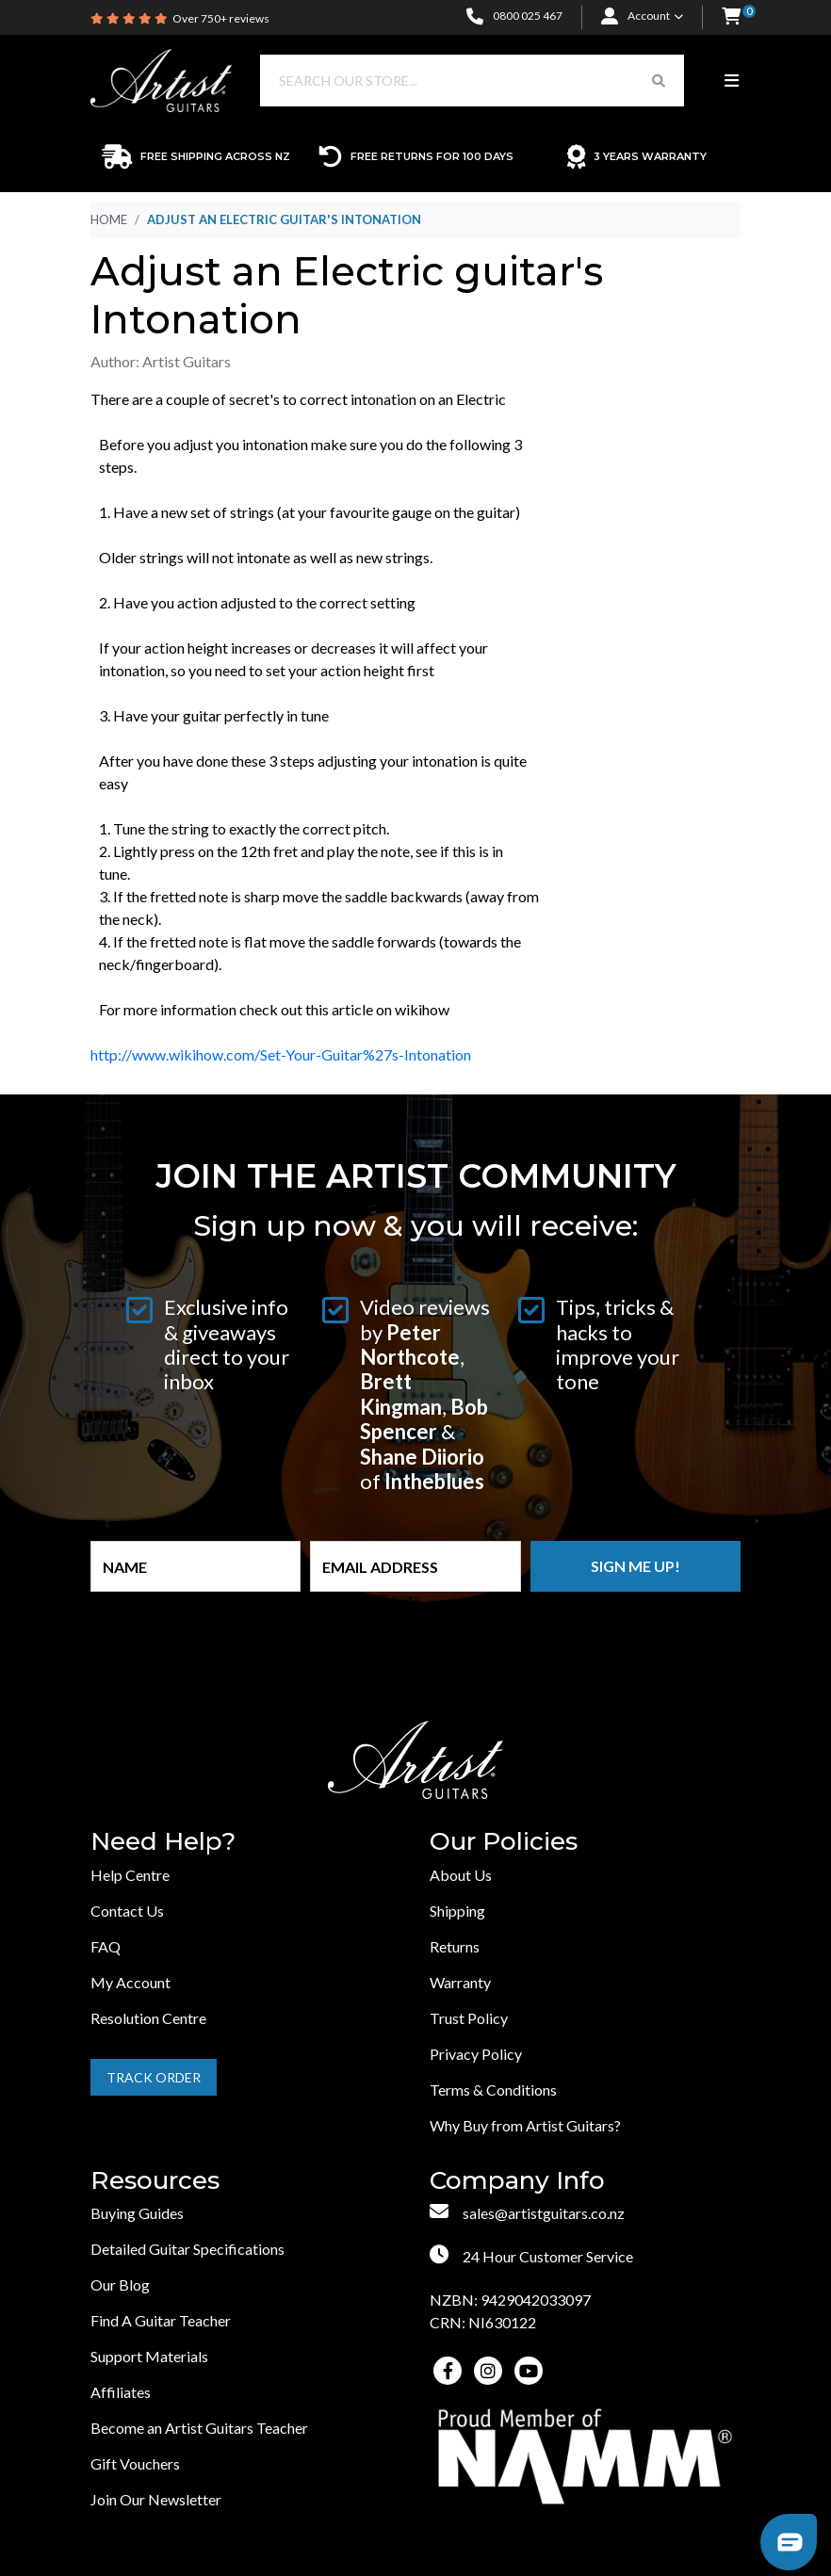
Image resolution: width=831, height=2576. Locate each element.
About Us (461, 1875)
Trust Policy (469, 2018)
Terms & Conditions (493, 2089)
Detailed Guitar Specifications (187, 2249)
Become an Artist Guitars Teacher (199, 2428)
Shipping (457, 1911)
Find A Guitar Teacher (160, 2320)
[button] (731, 17)
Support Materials (149, 2356)
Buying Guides (137, 2213)
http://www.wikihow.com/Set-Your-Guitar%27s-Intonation (280, 1054)
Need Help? (163, 1841)
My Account (130, 1982)
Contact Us (127, 1911)
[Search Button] (658, 80)
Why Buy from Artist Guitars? (525, 2125)
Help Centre (130, 1875)
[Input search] (447, 80)
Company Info (517, 2180)
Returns (455, 1946)
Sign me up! (635, 1566)
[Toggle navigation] (731, 81)
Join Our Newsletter (155, 2499)
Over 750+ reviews (220, 18)
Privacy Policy (476, 2054)
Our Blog (120, 2284)
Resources (155, 2180)
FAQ (105, 1946)
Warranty (460, 1982)
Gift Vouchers (135, 2463)
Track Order (153, 2077)
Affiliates (120, 2392)
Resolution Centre (148, 2018)
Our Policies (504, 1841)
